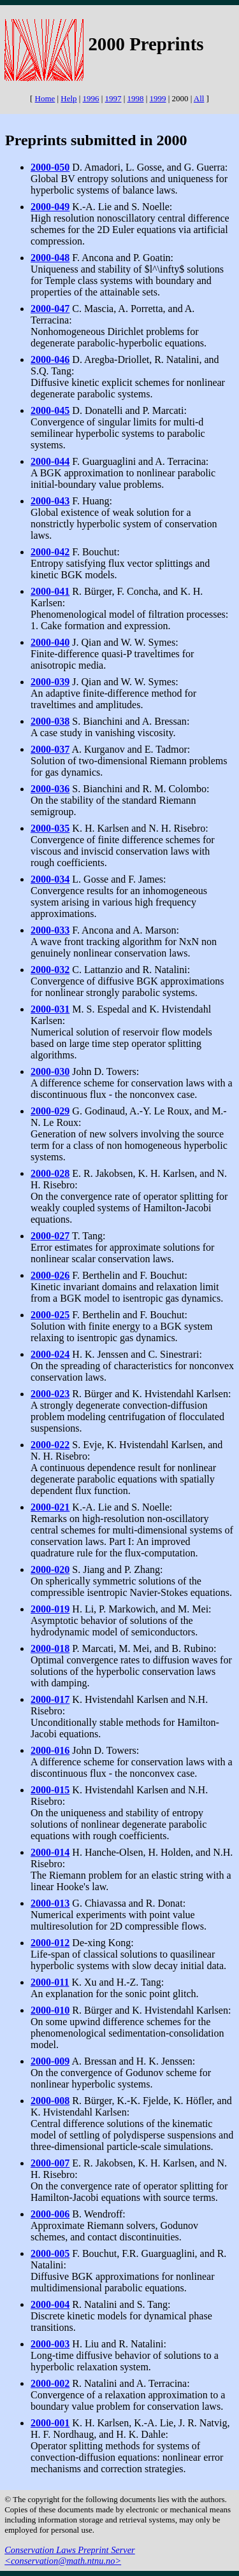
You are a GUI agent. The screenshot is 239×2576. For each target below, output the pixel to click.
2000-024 (50, 1354)
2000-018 (50, 1648)
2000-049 (50, 206)
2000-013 (50, 1903)
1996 (91, 98)
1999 (158, 98)
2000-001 (50, 2422)
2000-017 (50, 1699)
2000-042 (50, 551)
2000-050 (50, 167)
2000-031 (50, 1009)
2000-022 (50, 1444)
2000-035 (50, 828)
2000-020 (50, 1569)
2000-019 (50, 1609)
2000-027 (50, 1235)
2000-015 (50, 1789)
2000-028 (50, 1173)
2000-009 (50, 2061)
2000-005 (50, 2253)
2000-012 (50, 1942)
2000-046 (50, 359)
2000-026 (50, 1275)
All (199, 98)
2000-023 (50, 1393)
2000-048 (50, 257)
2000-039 (50, 681)
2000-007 (50, 2163)
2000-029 (50, 1111)
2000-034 (50, 879)
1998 (135, 98)
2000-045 (50, 410)
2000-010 (50, 2010)
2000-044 (50, 461)
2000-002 (50, 2383)
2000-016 (50, 1750)
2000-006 (50, 2214)
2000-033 (50, 930)
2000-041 (50, 591)
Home (45, 98)
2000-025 (50, 1314)
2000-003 (50, 2343)
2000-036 (50, 788)
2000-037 (50, 749)
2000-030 (50, 1071)
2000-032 (50, 969)
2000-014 (50, 1852)
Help (68, 98)
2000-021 (50, 1507)
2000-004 (50, 2304)
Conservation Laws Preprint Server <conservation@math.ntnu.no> (69, 2555)
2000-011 (50, 1982)
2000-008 (50, 2100)
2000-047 (50, 308)
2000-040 (50, 642)
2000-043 (50, 500)
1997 (113, 98)
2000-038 (50, 721)
